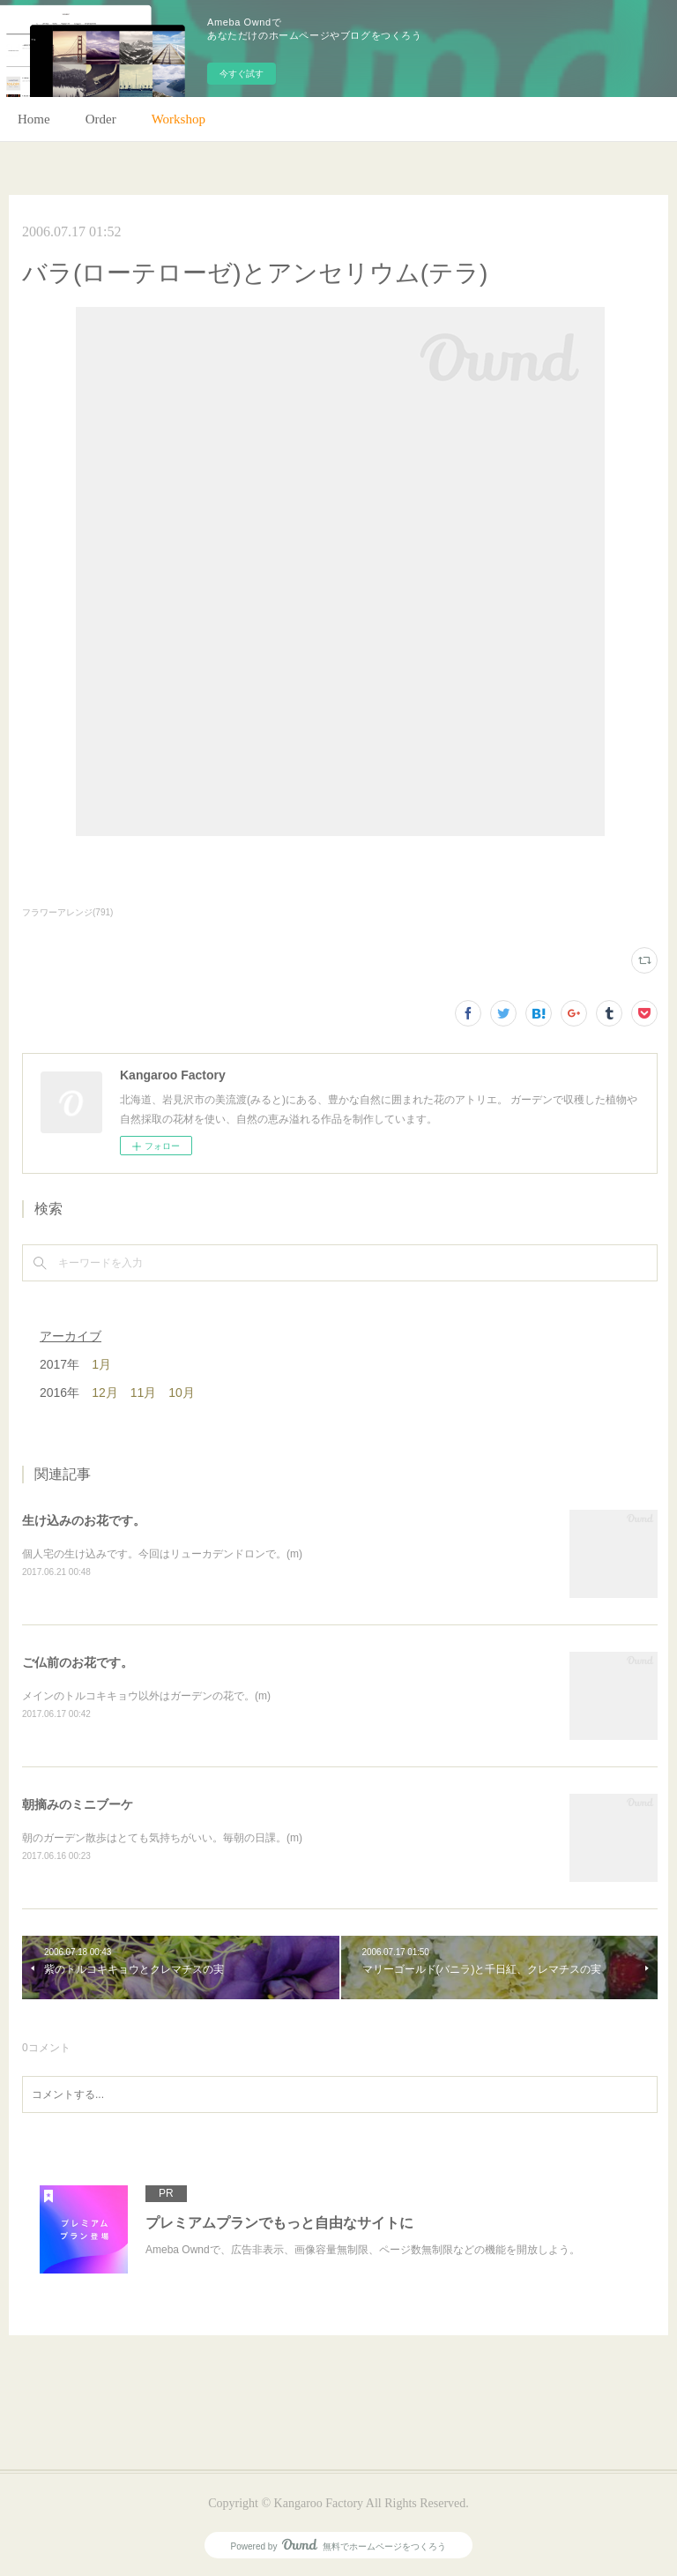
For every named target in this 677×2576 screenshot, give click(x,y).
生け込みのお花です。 (83, 1520)
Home (34, 119)
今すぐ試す (241, 73)
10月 (181, 1392)
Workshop (178, 119)
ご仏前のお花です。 (77, 1662)
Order (101, 119)
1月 (101, 1364)
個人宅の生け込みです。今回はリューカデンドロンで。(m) (162, 1554)
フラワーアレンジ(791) (67, 912)
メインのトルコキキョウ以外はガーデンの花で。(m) (146, 1696)
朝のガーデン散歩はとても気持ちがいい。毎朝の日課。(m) (162, 1838)
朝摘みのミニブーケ (77, 1804)
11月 (143, 1392)
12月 (105, 1392)
